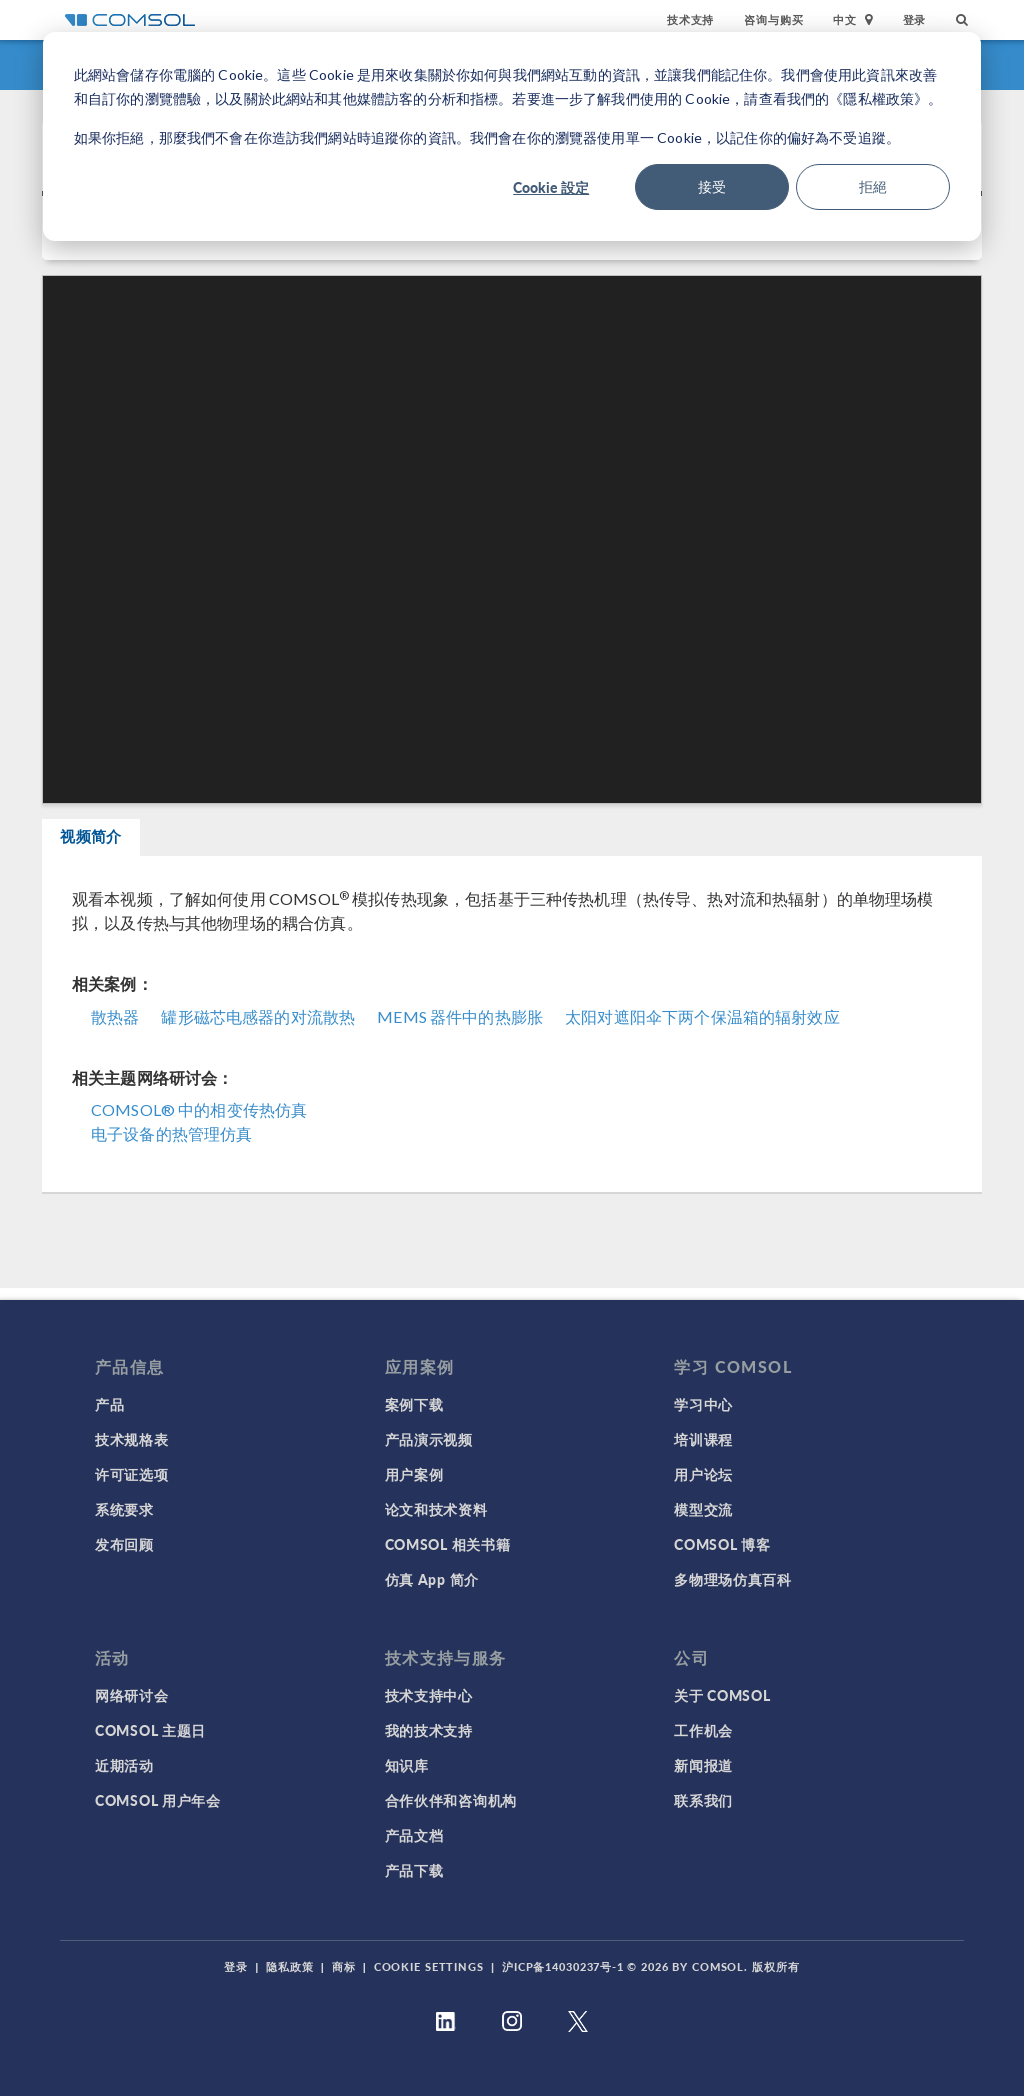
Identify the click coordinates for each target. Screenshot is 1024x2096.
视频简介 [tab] (108, 842)
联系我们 (703, 1800)
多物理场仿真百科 (733, 1579)
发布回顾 (124, 1544)
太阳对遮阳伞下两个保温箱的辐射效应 (702, 1027)
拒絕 (873, 186)
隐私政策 (290, 1966)
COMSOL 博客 (722, 1544)
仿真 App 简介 (432, 1579)
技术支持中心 (429, 1695)
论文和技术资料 (436, 1509)
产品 (109, 1404)
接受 (712, 186)
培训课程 (703, 1439)
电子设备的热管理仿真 (172, 1144)
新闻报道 (703, 1765)
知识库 (407, 1765)
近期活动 (124, 1765)
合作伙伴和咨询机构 (451, 1800)
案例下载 (414, 1404)
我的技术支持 (429, 1730)
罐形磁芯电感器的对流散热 (258, 1027)
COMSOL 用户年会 (158, 1800)
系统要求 (124, 1509)
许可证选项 (132, 1474)
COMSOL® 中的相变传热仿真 (199, 1120)
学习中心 (703, 1404)
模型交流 (703, 1509)
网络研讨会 (132, 1695)
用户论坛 (703, 1474)
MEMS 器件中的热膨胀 (460, 1027)
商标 (344, 1966)
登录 (915, 19)
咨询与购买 (773, 19)
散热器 (115, 1027)
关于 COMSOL (722, 1695)
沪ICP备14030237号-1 (563, 1966)
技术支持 (690, 19)
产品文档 (414, 1835)
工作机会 (703, 1730)
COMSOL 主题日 (150, 1730)
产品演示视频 (429, 1439)
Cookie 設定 (551, 187)
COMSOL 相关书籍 (448, 1544)
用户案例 (414, 1474)
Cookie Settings (429, 1966)
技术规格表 (132, 1439)
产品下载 (414, 1870)
